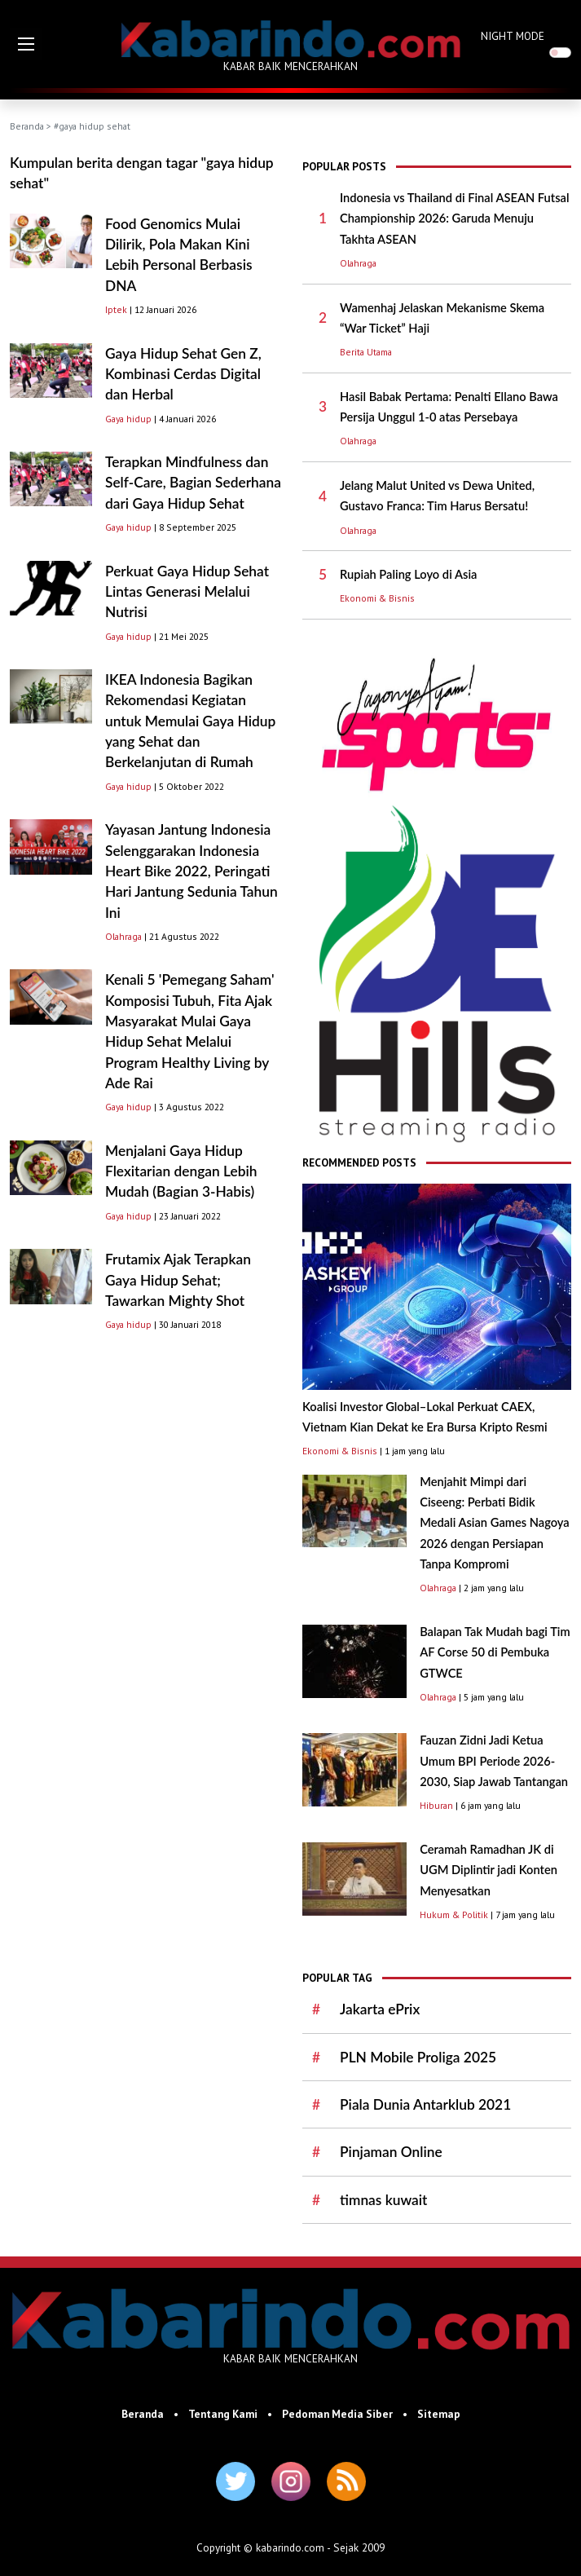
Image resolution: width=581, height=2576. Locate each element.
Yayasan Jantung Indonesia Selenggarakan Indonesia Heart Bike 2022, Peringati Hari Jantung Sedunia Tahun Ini (191, 870)
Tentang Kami (222, 2413)
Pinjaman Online (391, 2151)
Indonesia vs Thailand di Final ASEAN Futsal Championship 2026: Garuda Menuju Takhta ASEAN (455, 218)
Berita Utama (366, 352)
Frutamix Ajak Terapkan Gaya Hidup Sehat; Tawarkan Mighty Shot (178, 1280)
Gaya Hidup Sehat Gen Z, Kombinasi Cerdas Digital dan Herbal (183, 374)
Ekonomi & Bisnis (377, 598)
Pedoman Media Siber (337, 2413)
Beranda (27, 126)
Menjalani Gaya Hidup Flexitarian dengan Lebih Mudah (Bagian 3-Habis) (181, 1171)
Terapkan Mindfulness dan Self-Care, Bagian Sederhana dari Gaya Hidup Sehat (193, 482)
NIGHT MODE (512, 36)
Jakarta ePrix (380, 2009)
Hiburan (436, 1805)
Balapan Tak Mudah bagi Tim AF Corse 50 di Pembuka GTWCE (495, 1652)
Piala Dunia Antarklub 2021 (425, 2104)
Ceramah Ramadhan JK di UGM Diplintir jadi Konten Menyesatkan (488, 1870)
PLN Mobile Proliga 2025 (418, 2057)
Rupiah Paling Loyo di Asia (408, 574)
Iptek (116, 309)
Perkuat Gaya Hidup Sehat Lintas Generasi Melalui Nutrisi (187, 591)
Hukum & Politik (454, 1914)
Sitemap (438, 2413)
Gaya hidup (128, 418)
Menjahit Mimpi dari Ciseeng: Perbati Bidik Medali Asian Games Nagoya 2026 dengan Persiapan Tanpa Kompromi (495, 1523)
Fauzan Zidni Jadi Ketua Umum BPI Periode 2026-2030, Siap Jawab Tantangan (494, 1761)
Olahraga (123, 936)
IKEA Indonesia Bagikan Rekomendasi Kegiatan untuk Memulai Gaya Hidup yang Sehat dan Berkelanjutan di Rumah (190, 720)
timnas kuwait (383, 2199)
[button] (26, 44)
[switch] (560, 52)
